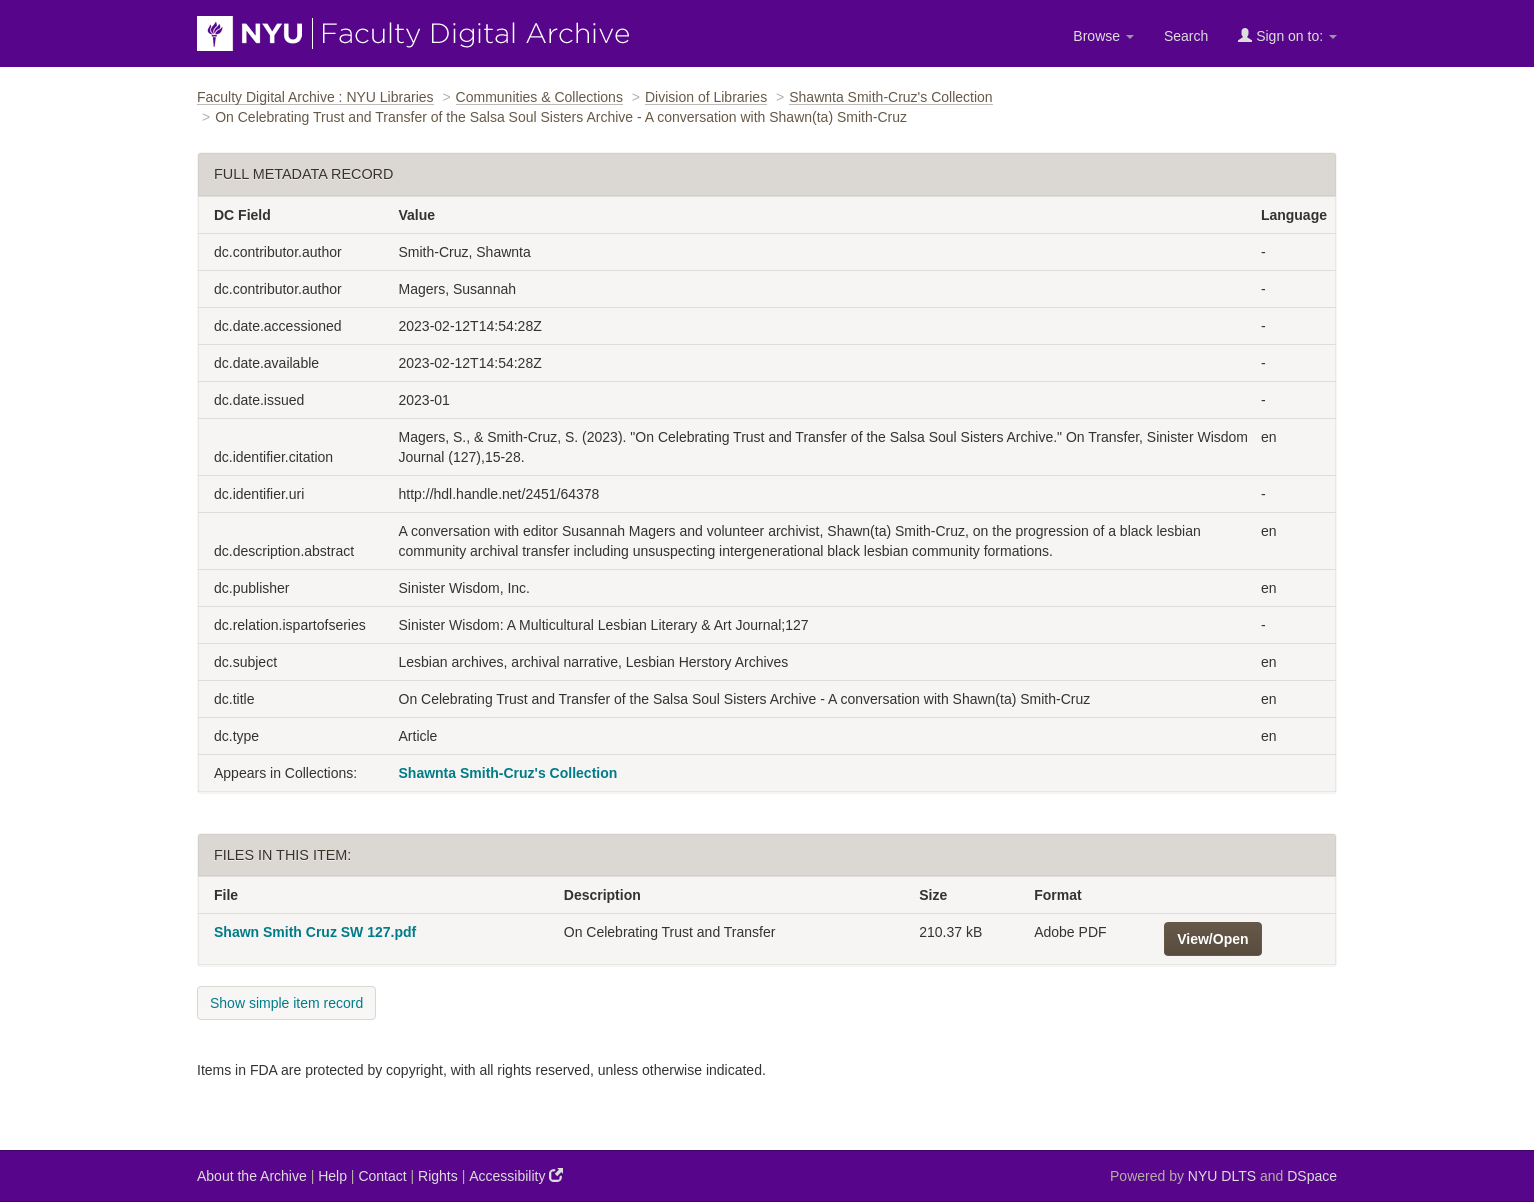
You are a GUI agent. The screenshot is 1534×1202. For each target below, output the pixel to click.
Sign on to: (1287, 35)
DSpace (1312, 1176)
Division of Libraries (706, 97)
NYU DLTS (1222, 1176)
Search (1186, 36)
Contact (382, 1176)
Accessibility (516, 1175)
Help (332, 1176)
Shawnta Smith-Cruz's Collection (890, 97)
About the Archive (252, 1176)
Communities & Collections (539, 97)
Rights (438, 1176)
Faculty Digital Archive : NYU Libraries (315, 97)
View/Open (1212, 939)
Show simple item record (286, 1003)
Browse (1103, 36)
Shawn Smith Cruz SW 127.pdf (315, 932)
